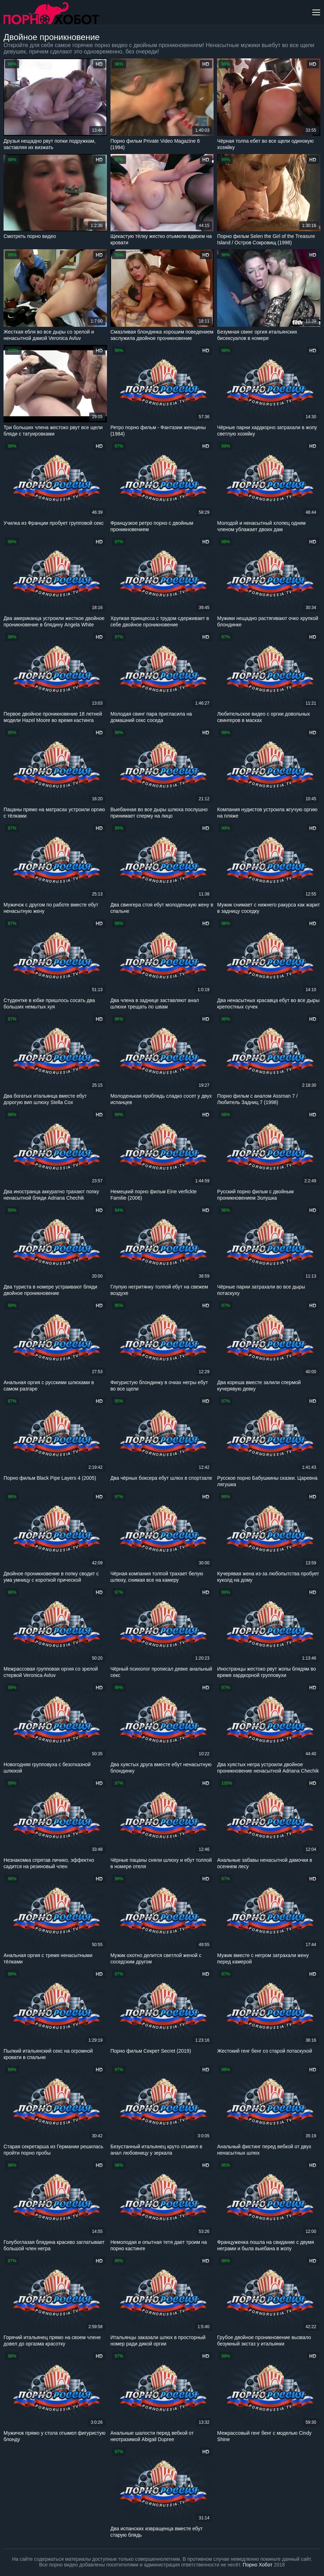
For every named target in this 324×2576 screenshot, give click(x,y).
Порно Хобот (258, 2565)
